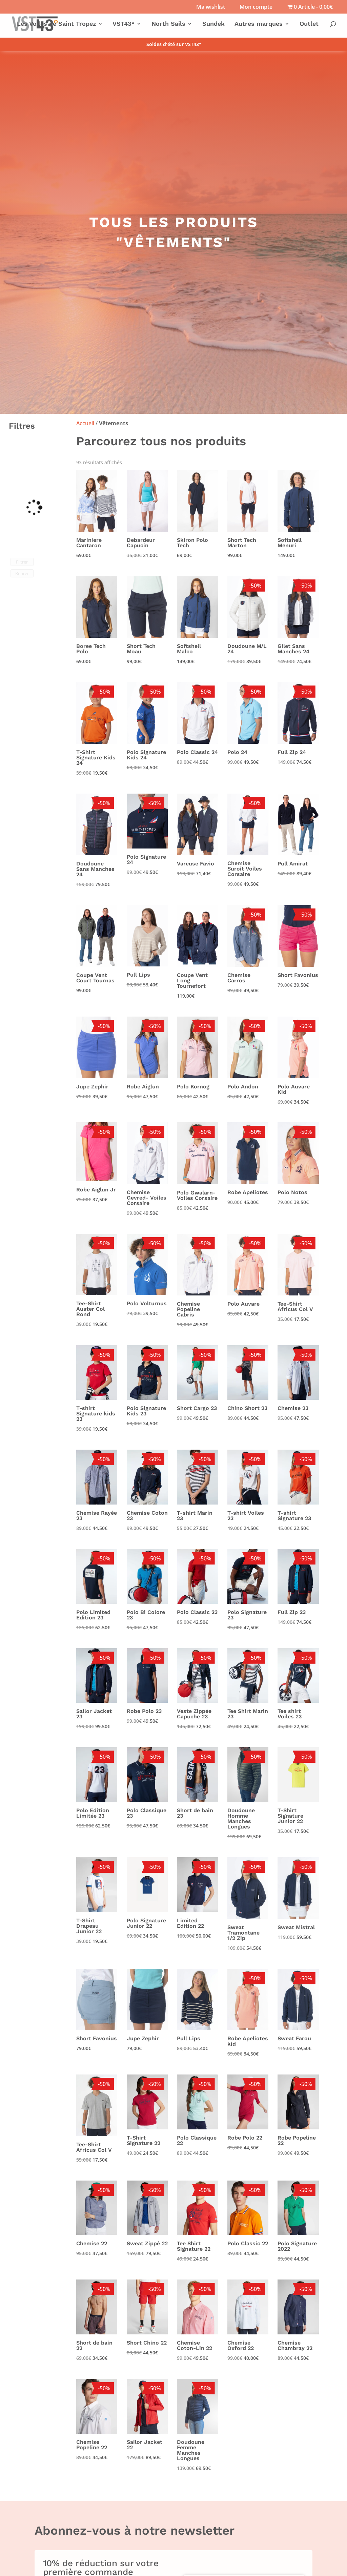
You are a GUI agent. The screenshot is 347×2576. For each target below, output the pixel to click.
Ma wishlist (210, 7)
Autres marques (258, 24)
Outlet (309, 24)
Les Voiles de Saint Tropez (56, 24)
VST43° (124, 24)
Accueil (85, 423)
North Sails (168, 24)
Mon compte (256, 7)
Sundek (213, 24)
